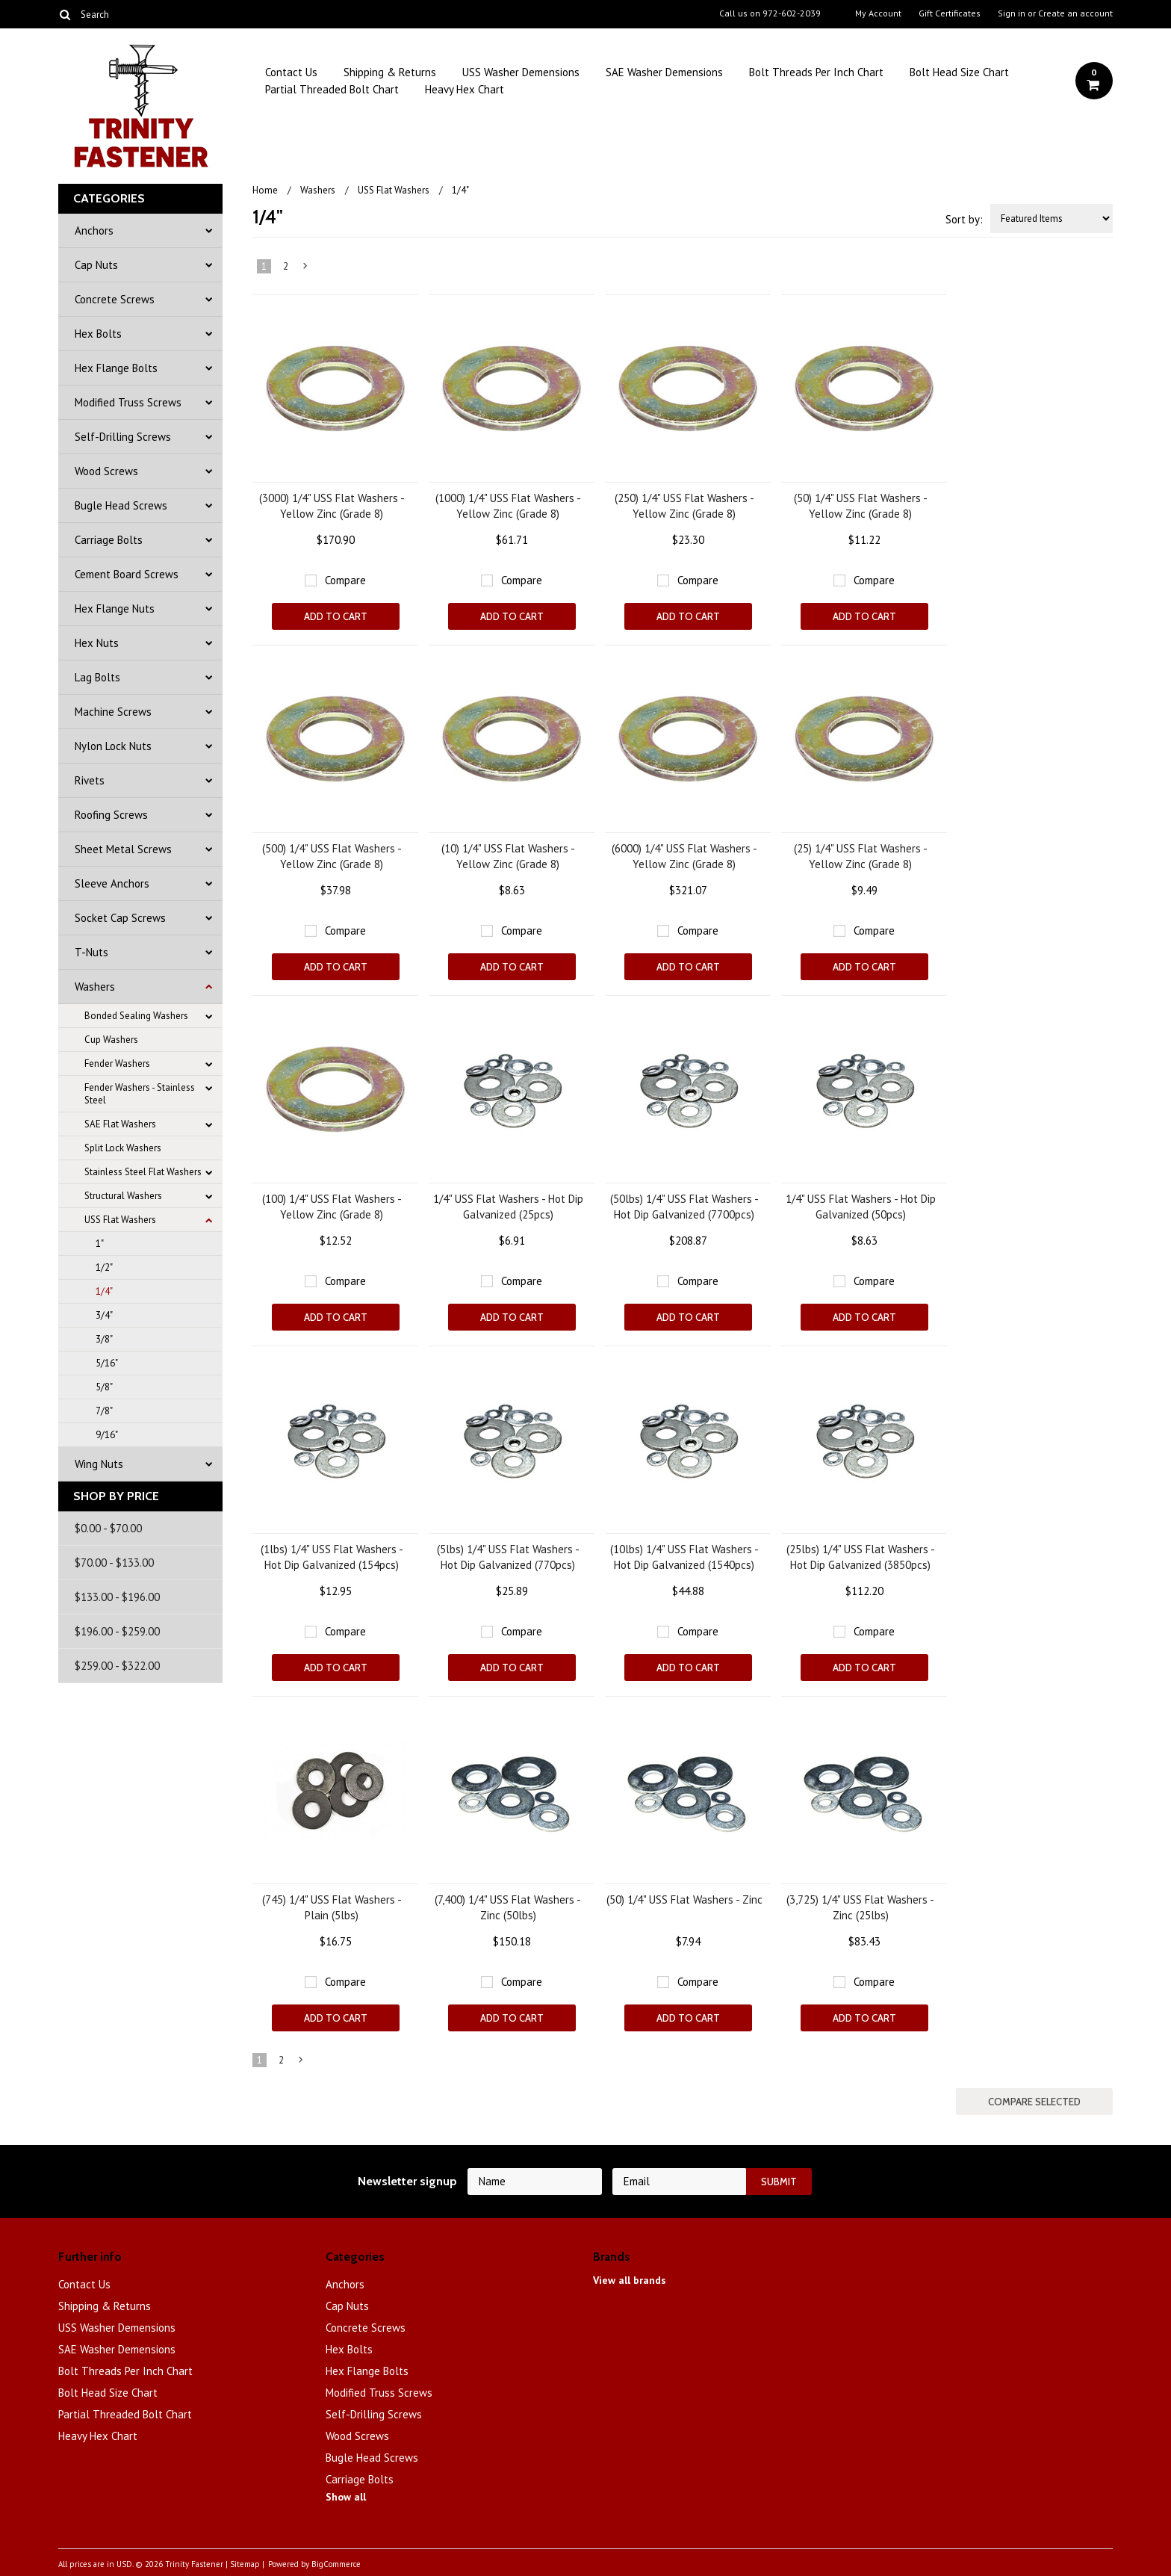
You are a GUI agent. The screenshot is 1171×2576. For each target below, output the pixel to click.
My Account (878, 13)
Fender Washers (117, 1063)
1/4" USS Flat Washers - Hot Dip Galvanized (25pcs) (508, 1207)
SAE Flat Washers (120, 1124)
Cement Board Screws (126, 574)
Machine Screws (113, 712)
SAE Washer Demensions (664, 72)
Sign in (1011, 13)
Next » (306, 268)
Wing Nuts (99, 1464)
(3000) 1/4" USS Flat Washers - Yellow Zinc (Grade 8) (332, 506)
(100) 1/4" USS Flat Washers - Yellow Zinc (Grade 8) (332, 1207)
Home (265, 190)
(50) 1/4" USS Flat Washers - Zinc (684, 1899)
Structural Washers (123, 1195)
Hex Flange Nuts (115, 608)
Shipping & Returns (390, 72)
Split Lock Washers (122, 1148)
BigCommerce (336, 2564)
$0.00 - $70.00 (108, 1528)
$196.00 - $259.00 (117, 1631)
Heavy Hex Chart (464, 89)
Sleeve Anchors (112, 883)
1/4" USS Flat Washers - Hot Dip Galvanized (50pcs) (861, 1207)
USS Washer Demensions (521, 72)
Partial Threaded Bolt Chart (332, 89)
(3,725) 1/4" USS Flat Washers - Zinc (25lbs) (860, 1907)
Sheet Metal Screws (123, 849)
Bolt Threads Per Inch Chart (816, 72)
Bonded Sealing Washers (136, 1015)
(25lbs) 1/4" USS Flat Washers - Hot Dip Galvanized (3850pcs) (860, 1557)
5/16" (107, 1363)
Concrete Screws (115, 299)
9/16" (107, 1434)
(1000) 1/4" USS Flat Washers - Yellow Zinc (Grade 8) (508, 506)
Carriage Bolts (109, 540)
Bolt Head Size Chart (959, 72)
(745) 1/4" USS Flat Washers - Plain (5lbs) (332, 1907)
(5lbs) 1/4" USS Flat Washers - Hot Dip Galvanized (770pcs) (508, 1557)
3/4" (104, 1315)
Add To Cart (335, 616)
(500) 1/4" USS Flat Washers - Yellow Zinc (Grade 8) (332, 856)
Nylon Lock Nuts (113, 746)
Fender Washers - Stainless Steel (139, 1093)
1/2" (104, 1267)
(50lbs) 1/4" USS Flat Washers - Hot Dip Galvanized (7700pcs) (684, 1207)
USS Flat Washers (120, 1219)
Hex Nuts (97, 643)
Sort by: (964, 219)
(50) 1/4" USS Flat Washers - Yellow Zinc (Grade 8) (861, 506)
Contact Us (291, 72)
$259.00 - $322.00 (117, 1666)
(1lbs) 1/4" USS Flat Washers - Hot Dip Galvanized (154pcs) (332, 1557)
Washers (95, 986)
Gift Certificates (950, 13)
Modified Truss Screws (128, 402)
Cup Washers (111, 1039)
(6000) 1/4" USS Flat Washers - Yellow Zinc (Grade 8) (684, 856)
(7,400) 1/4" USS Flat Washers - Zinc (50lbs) (508, 1907)
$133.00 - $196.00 (117, 1597)
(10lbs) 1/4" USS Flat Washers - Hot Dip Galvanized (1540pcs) (684, 1557)
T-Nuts (91, 952)
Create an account (1075, 13)
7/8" (104, 1411)
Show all (346, 2497)
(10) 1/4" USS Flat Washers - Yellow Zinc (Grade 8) (508, 856)
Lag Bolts (97, 677)
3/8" (104, 1339)
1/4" (104, 1291)
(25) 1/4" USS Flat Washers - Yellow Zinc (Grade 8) (861, 856)
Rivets (90, 780)
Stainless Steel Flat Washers (143, 1171)
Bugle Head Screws (121, 505)
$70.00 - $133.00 (114, 1562)
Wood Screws (106, 471)
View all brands (629, 2280)
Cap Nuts (96, 265)
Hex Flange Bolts (116, 368)
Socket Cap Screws (120, 918)
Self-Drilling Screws (123, 437)
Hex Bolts (98, 333)
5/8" (104, 1387)
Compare (345, 580)
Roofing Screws (111, 815)
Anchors (94, 230)
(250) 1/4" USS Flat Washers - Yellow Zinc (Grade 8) (684, 506)
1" (100, 1243)
